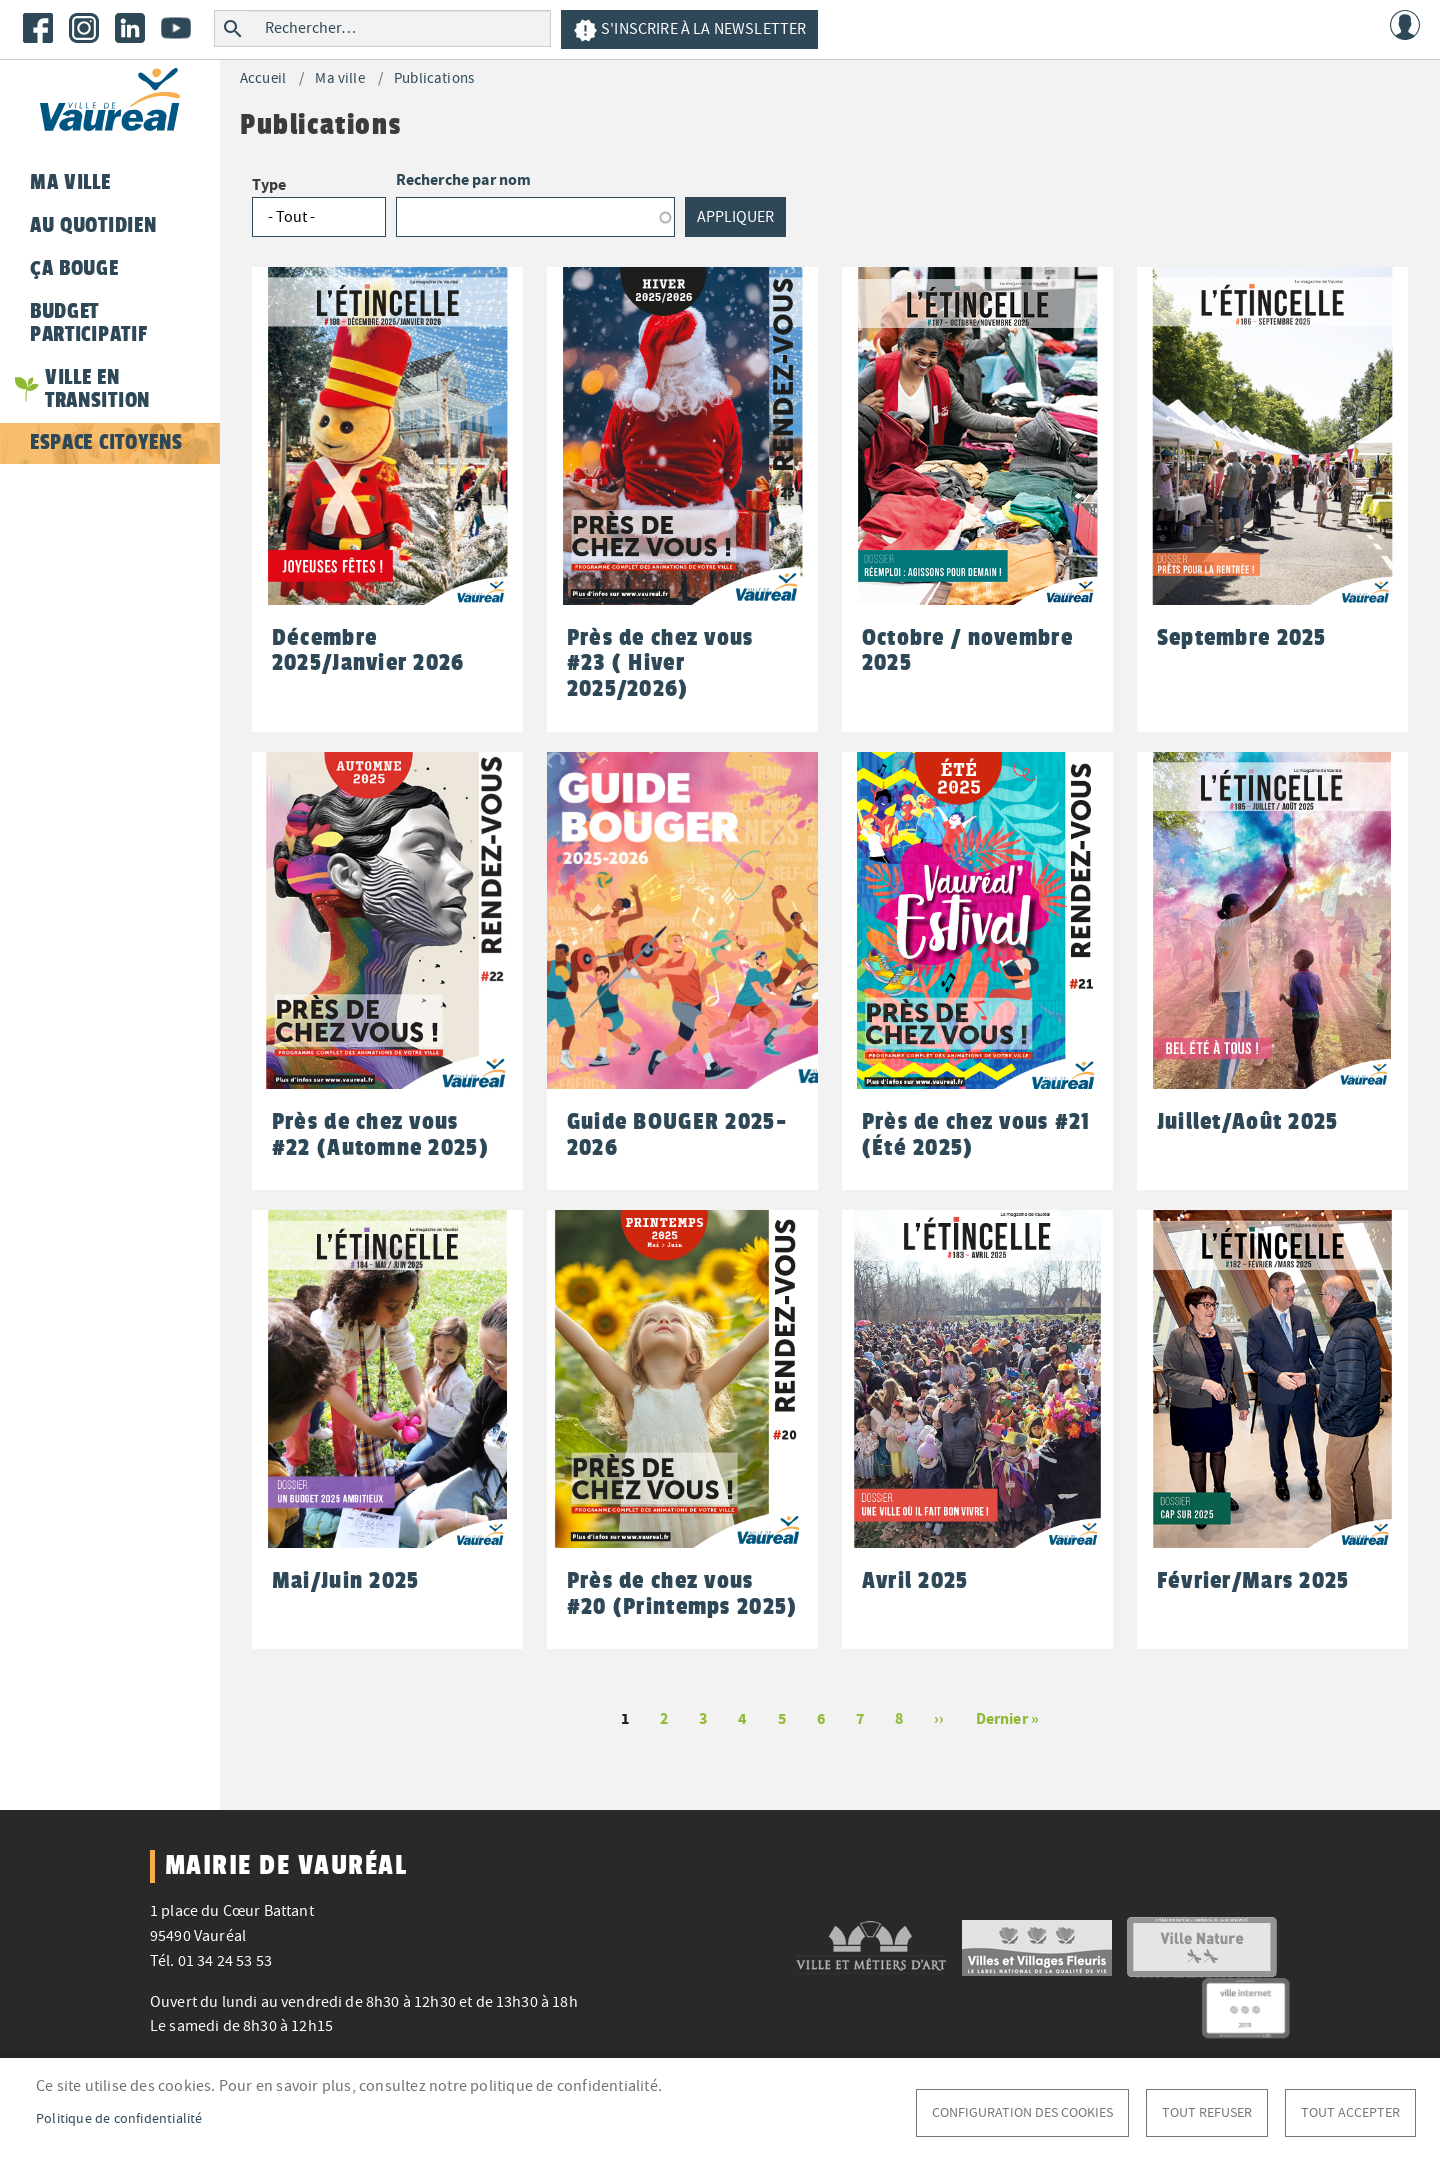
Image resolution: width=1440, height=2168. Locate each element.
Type (269, 184)
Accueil (263, 78)
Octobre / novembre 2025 (967, 650)
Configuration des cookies (1022, 2112)
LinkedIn (130, 28)
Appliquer (735, 217)
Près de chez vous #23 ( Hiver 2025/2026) (660, 663)
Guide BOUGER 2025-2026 (677, 1134)
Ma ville (339, 78)
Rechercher (232, 28)
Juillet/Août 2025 (1248, 1121)
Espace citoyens (106, 442)
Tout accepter (1350, 2112)
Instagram (84, 28)
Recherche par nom (464, 179)
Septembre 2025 (1242, 637)
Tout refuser (1207, 2112)
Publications (434, 78)
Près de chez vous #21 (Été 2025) (976, 1134)
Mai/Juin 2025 (346, 1580)
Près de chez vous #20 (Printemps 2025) (682, 1593)
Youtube (176, 28)
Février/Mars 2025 (1253, 1580)
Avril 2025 (915, 1580)
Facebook (38, 28)
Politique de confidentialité (119, 2118)
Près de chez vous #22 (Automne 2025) (380, 1134)
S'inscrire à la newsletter (689, 30)
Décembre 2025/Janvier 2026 (368, 650)
